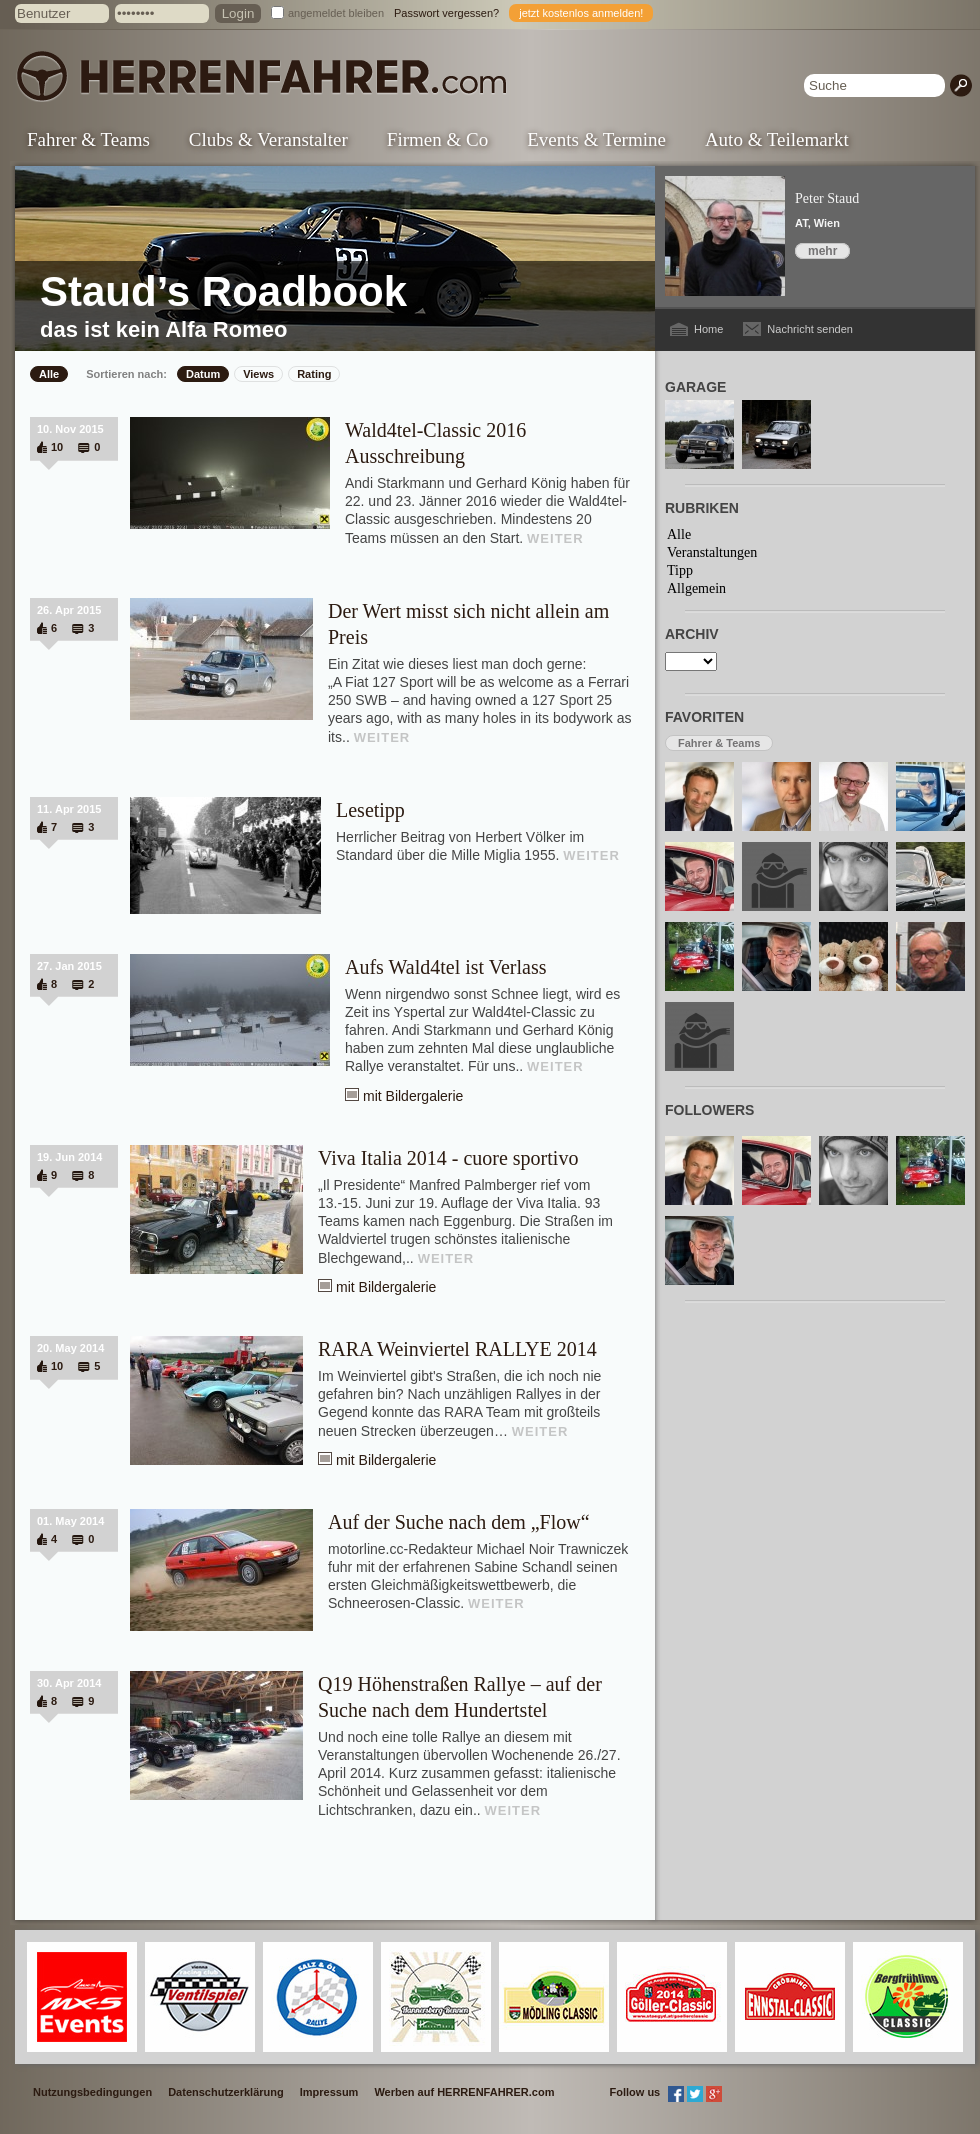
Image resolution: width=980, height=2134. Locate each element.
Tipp (680, 570)
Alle (49, 374)
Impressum (329, 2092)
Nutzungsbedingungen (92, 2092)
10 (57, 447)
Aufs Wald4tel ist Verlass (446, 967)
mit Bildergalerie (413, 1096)
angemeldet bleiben (336, 13)
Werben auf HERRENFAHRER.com (464, 2092)
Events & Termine (596, 139)
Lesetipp (370, 810)
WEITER (555, 538)
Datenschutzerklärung (226, 2092)
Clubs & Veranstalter (268, 139)
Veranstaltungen (712, 552)
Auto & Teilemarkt (777, 139)
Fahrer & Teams (88, 139)
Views (258, 374)
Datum (203, 374)
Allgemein (696, 588)
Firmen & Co (437, 139)
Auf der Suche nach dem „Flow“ (459, 1522)
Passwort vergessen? (446, 13)
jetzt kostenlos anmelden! (581, 13)
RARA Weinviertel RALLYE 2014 (457, 1349)
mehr (822, 251)
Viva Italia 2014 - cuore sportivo (448, 1158)
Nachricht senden (810, 329)
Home (708, 329)
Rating (314, 374)
